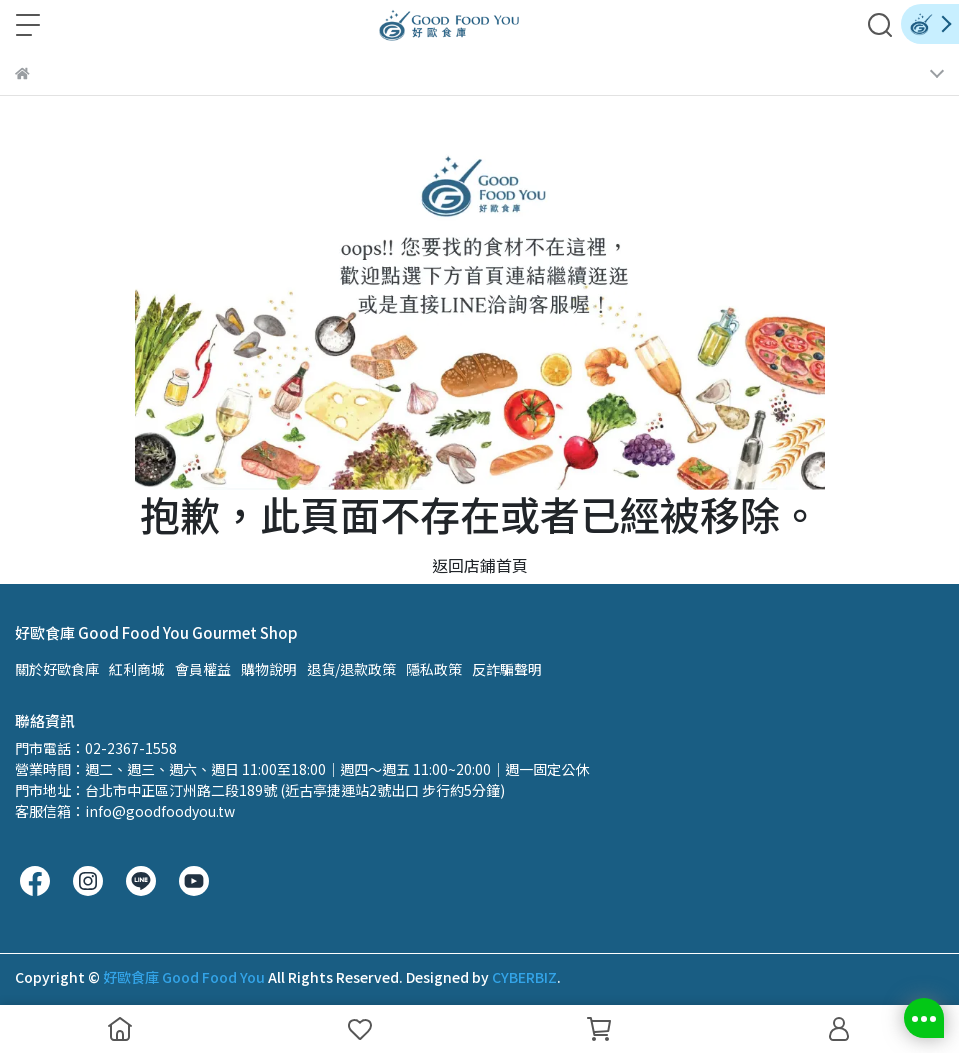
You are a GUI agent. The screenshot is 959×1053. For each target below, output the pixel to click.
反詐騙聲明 (507, 669)
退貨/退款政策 (351, 669)
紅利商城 (137, 669)
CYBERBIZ (524, 977)
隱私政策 (434, 669)
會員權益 (203, 669)
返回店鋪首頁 (480, 565)
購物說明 (269, 669)
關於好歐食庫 (57, 669)
